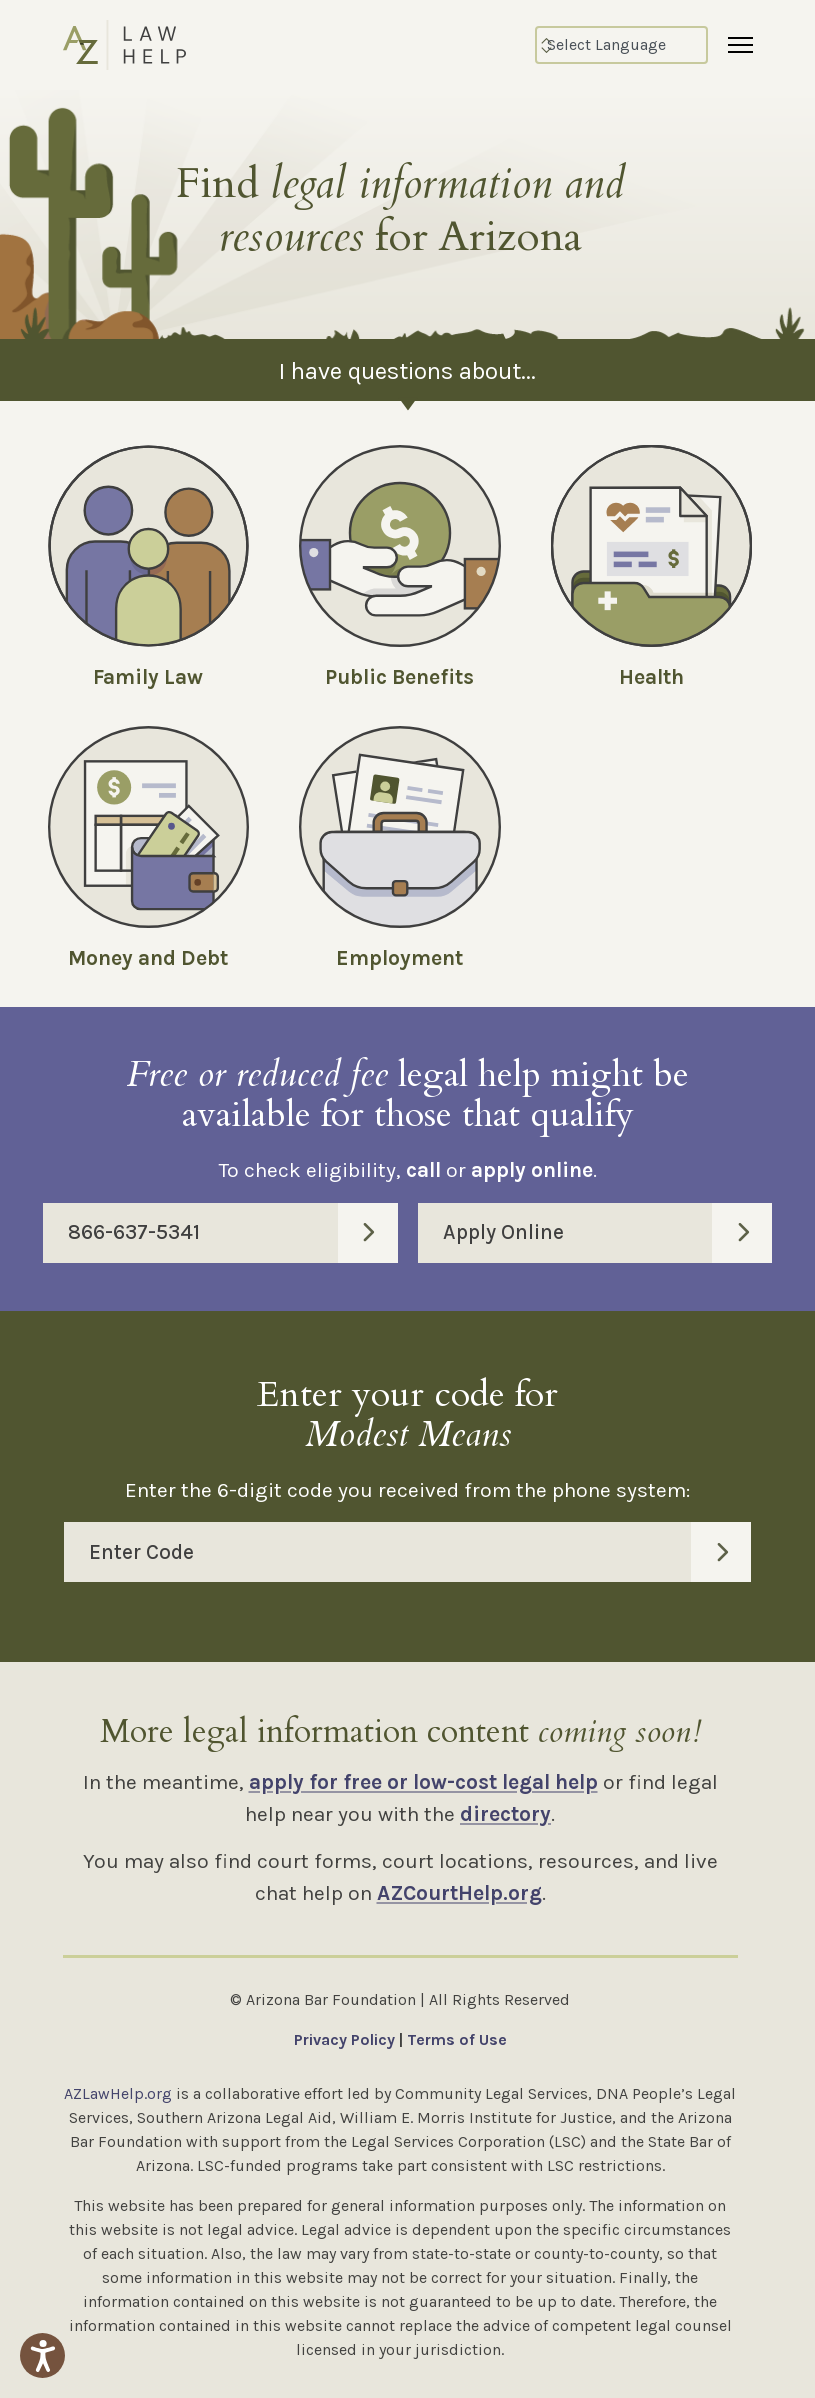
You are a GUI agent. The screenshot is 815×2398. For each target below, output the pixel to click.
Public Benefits (399, 677)
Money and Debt (148, 958)
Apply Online (608, 1233)
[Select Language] (621, 45)
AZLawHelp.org (118, 2093)
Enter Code (420, 1552)
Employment (399, 958)
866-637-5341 (233, 1233)
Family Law (148, 677)
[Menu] (740, 45)
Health (651, 677)
